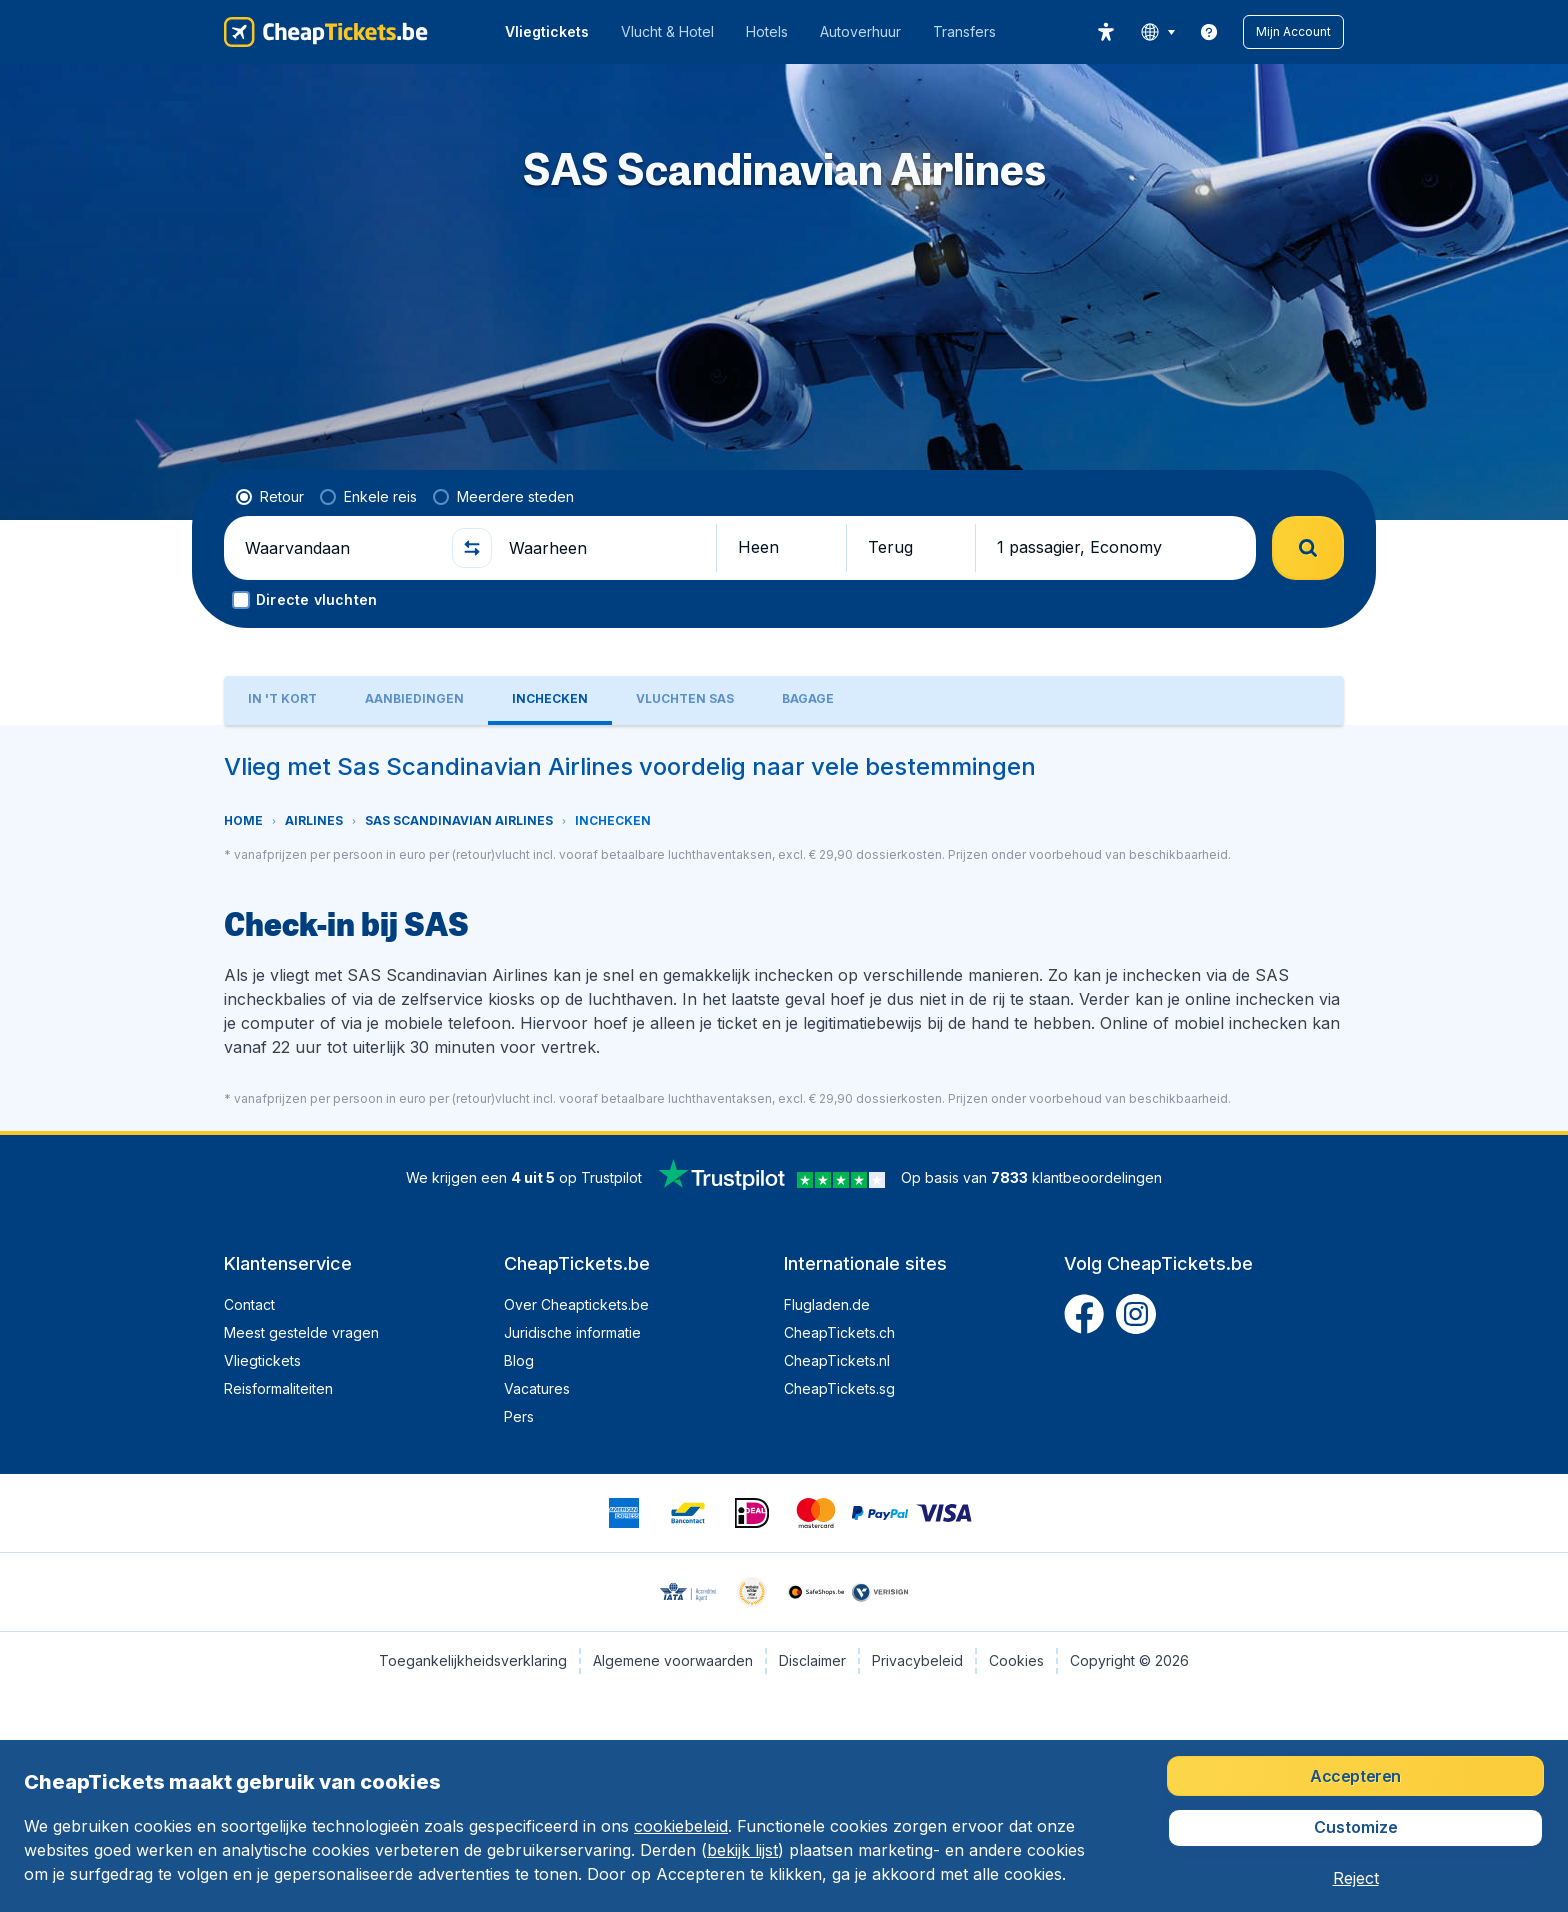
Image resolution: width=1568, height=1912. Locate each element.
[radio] (270, 497)
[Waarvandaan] (340, 548)
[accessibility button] (1106, 32)
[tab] (282, 700)
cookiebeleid (681, 1826)
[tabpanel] (784, 928)
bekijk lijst (742, 1850)
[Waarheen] (604, 548)
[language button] (1157, 32)
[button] (1293, 32)
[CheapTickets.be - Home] (326, 32)
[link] (1209, 32)
